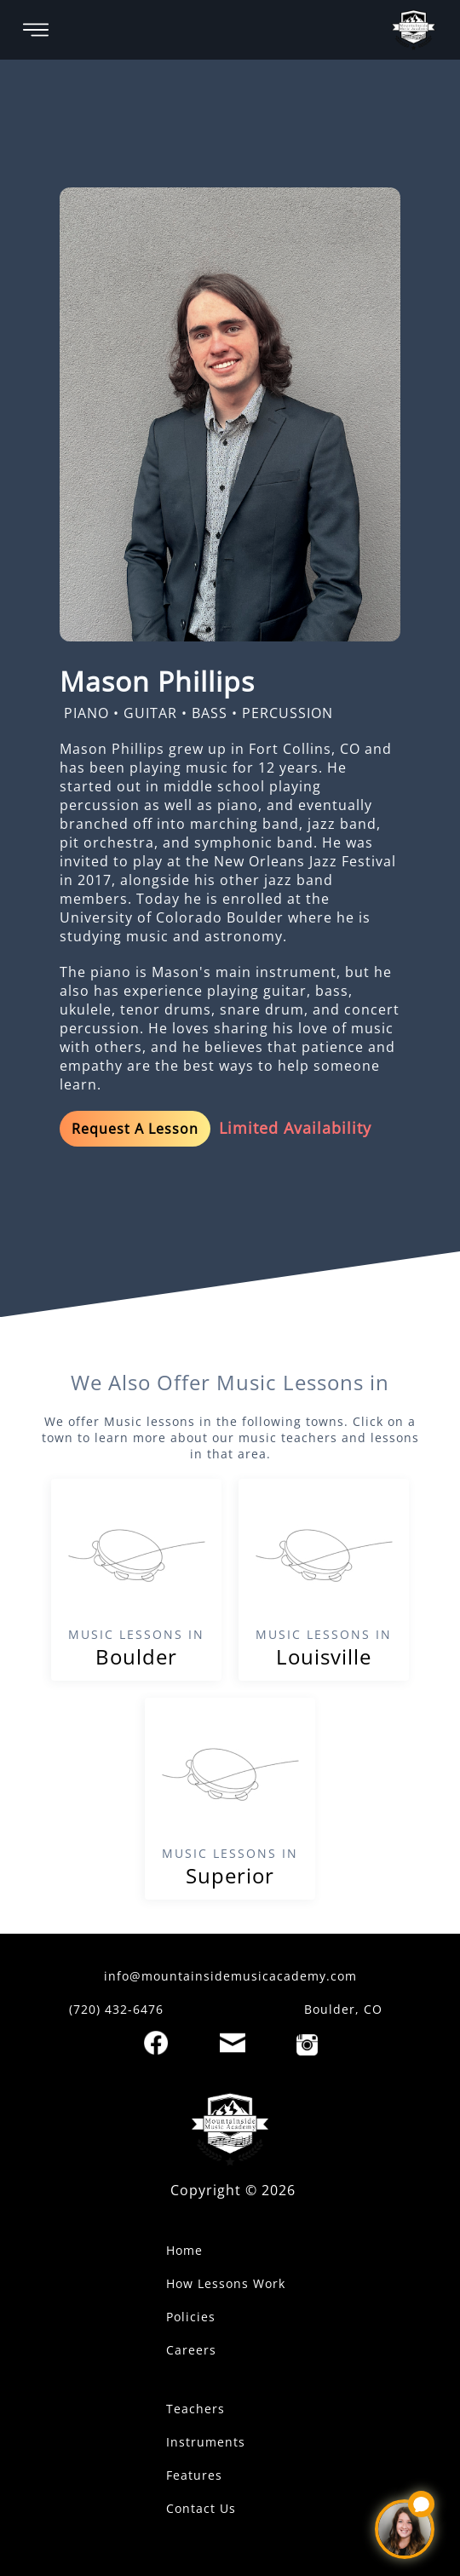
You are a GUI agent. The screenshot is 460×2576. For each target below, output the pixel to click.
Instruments (205, 2442)
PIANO (86, 713)
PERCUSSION (287, 713)
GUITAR (150, 713)
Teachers (195, 2409)
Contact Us (201, 2508)
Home (184, 2250)
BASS (209, 713)
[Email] (232, 2043)
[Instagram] (307, 2045)
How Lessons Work (225, 2283)
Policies (191, 2317)
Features (194, 2475)
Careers (191, 2350)
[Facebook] (156, 2043)
